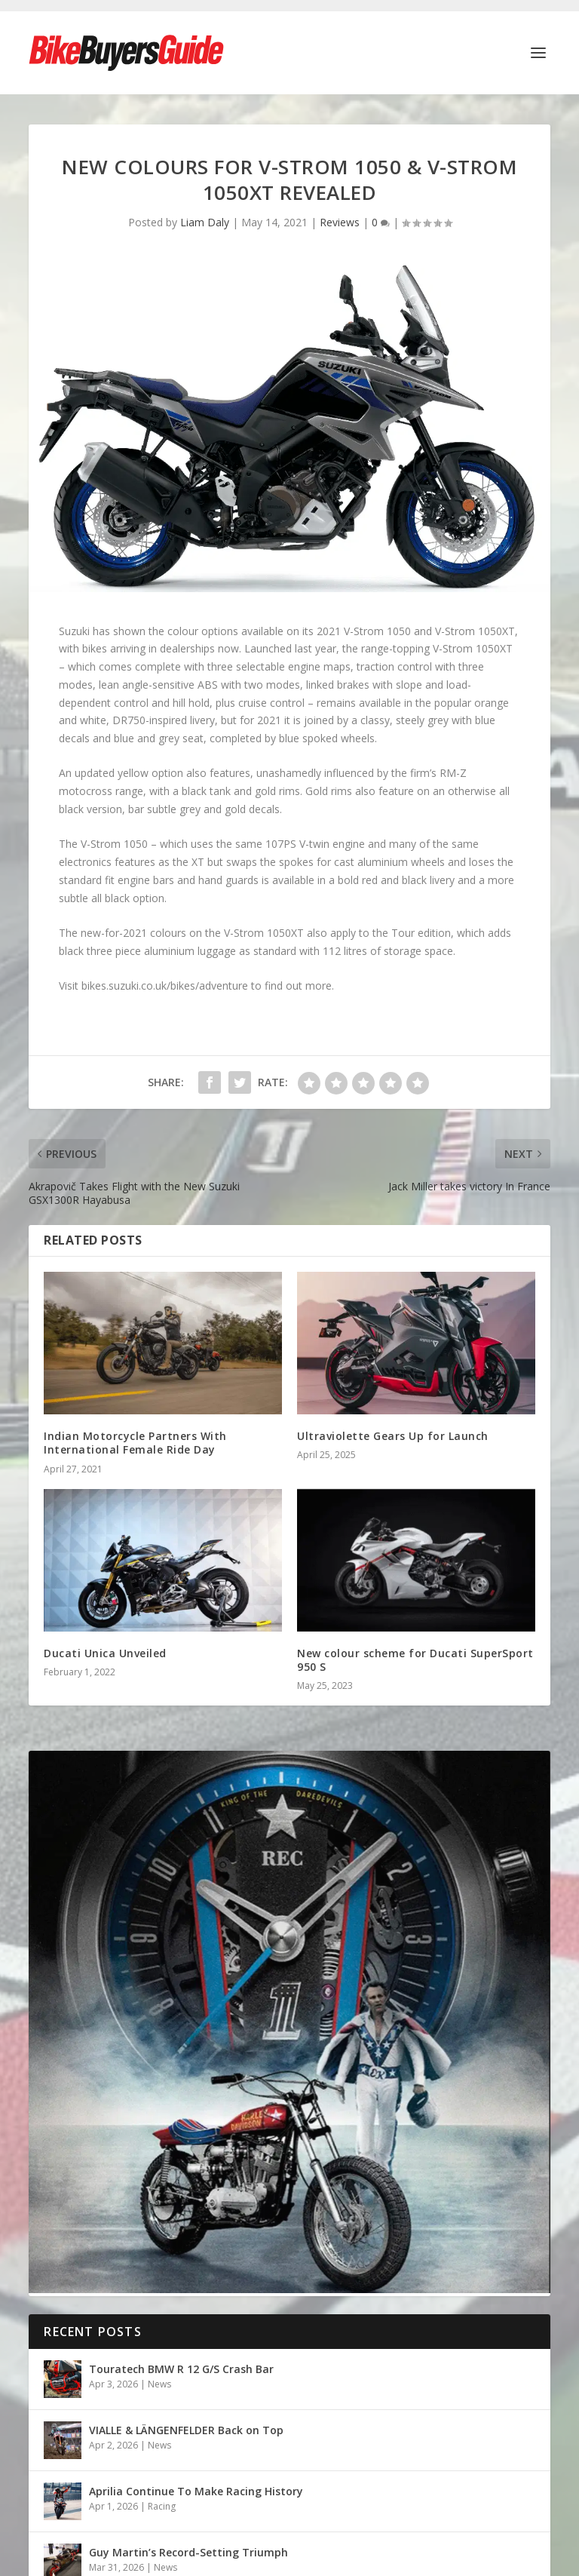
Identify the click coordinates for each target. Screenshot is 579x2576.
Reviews (340, 222)
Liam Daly (204, 222)
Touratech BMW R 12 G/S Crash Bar (181, 2369)
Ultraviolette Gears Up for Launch (393, 1436)
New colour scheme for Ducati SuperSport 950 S (415, 1660)
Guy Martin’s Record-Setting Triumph (188, 2552)
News (159, 2384)
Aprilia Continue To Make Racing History (196, 2491)
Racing (162, 2506)
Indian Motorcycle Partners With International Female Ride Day (135, 1443)
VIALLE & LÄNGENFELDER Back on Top (186, 2430)
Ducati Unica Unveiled (105, 1653)
